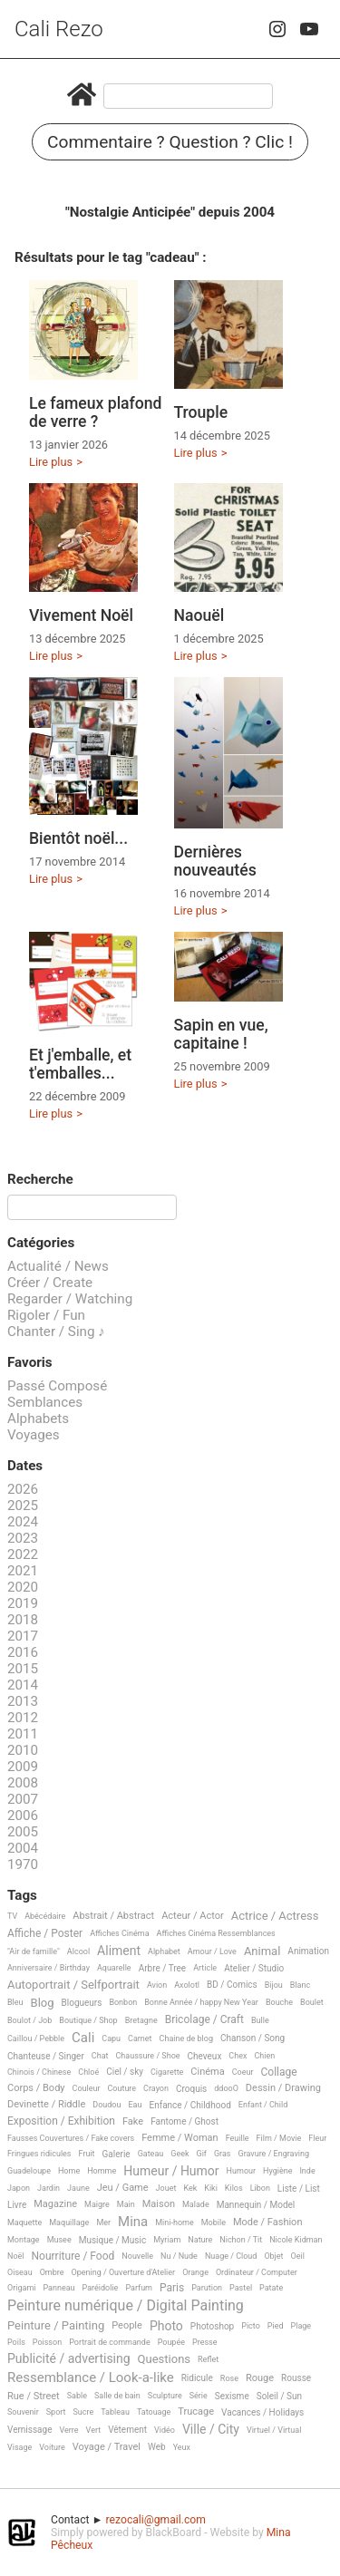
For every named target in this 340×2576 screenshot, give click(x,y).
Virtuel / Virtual (274, 2430)
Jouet (166, 2188)
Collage (279, 2072)
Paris (172, 2288)
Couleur (87, 2088)
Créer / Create (49, 1282)
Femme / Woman (180, 2138)
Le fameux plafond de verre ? (95, 412)
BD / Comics (232, 1984)
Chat (100, 2055)
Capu (111, 2038)
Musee (59, 2239)
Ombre (52, 2272)
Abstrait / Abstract (113, 1916)
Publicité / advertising (69, 2359)
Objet (273, 2256)
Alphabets (38, 1418)
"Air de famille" (33, 1951)
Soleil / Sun (279, 2396)
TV (12, 1916)
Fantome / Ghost (185, 2121)
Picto (250, 2325)
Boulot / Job (29, 2020)
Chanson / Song (252, 2038)
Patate (271, 2287)
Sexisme (232, 2396)
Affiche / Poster (45, 1934)
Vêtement (127, 2430)
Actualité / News (58, 1266)
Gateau (151, 2153)
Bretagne (141, 2020)
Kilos (234, 2188)
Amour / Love (212, 1951)
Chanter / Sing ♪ (56, 1331)
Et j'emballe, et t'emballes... (80, 1064)
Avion (157, 1985)
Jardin (48, 2188)
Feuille (237, 2138)
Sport (56, 2412)
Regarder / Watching (69, 1299)
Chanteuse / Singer (45, 2056)
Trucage (196, 2411)
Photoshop (212, 2326)
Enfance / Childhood (189, 2105)
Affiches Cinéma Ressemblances (216, 1933)
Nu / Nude (179, 2256)
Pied (275, 2325)
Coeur (243, 2072)
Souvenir (23, 2412)
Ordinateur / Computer (256, 2272)
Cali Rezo (59, 29)
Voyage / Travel (107, 2447)
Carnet (140, 2038)
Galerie (116, 2154)
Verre (68, 2430)
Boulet (312, 2002)
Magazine (55, 2204)
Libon (260, 2188)
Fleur (317, 2138)
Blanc (300, 1985)
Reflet (208, 2359)
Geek (179, 2153)
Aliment (119, 1951)
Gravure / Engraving (274, 2153)
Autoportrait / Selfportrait (73, 1985)
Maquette (24, 2222)
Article (205, 1967)
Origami (21, 2287)
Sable (77, 2395)
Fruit (87, 2153)
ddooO (226, 2088)
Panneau (58, 2287)
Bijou (274, 1985)
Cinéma (207, 2072)
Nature (200, 2239)
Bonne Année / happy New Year (201, 2002)
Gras (222, 2153)
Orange (195, 2272)
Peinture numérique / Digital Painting (125, 2306)
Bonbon (123, 2002)
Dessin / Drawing (283, 2088)
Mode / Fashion (268, 2222)
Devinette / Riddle (46, 2104)
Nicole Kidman (295, 2239)
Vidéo (164, 2430)
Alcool (78, 1951)
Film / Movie (279, 2138)
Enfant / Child (262, 2104)
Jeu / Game (123, 2188)
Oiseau (20, 2272)
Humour (241, 2170)
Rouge (260, 2378)
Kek (190, 2188)
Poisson (47, 2342)
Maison (158, 2204)
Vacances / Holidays (262, 2412)
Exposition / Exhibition (61, 2121)
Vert (94, 2430)
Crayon (156, 2088)
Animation (308, 1951)
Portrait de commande (110, 2342)
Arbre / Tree (163, 1968)
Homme (101, 2170)
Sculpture (165, 2395)
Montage (23, 2239)
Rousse (296, 2378)
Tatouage (153, 2412)
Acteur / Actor (192, 1916)
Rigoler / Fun (46, 1315)
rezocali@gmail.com (156, 2519)
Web (157, 2447)
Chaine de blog (186, 2038)
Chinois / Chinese (39, 2072)
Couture (121, 2088)
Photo (166, 2326)
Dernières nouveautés (215, 861)
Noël (15, 2256)
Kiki (211, 2188)
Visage (19, 2447)
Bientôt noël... (78, 838)
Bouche (279, 2002)
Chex (237, 2055)
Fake (132, 2121)
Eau (134, 2104)
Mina (133, 2222)
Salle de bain (117, 2395)
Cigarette (167, 2072)
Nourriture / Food (73, 2256)
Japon (18, 2188)
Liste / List (298, 2188)
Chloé (88, 2072)
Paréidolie (101, 2287)
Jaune (78, 2188)
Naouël (199, 615)
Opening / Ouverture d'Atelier (124, 2272)
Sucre (83, 2412)
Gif (202, 2153)
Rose (229, 2378)
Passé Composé (57, 1386)
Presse (204, 2342)
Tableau (115, 2412)
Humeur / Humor (171, 2171)
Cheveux (205, 2056)
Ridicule (197, 2378)
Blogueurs (82, 2003)
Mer (103, 2222)
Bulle (260, 2020)
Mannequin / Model (256, 2205)
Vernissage (29, 2430)
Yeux (181, 2447)
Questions (164, 2359)
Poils (16, 2342)
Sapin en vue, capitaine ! (221, 1034)
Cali (83, 2038)
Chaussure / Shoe (147, 2055)
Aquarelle (114, 1967)
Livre (16, 2205)
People (127, 2325)
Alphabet (164, 1951)
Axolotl (186, 1985)
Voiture (52, 2447)
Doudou (106, 2104)
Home (69, 2170)
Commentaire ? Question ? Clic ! (170, 141)
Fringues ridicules (39, 2153)
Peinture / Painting (55, 2325)
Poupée (171, 2342)
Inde (307, 2170)
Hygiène (277, 2170)
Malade (195, 2204)
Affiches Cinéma (119, 1933)
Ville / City (210, 2430)
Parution (206, 2287)
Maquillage (69, 2222)
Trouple (201, 412)
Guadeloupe (29, 2170)
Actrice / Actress (275, 1916)
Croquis (191, 2089)
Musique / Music (113, 2240)
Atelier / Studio (254, 1968)
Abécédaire (44, 1916)
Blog (42, 2003)
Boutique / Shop (88, 2020)
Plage (301, 2325)
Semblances (45, 1402)
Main (126, 2204)
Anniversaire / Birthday (48, 1967)
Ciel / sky (124, 2072)
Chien (264, 2055)
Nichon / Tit (240, 2239)
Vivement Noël (81, 615)
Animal (262, 1951)
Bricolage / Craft (204, 2020)
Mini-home (174, 2222)
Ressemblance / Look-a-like (90, 2378)
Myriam (166, 2239)
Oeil (298, 2256)
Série (198, 2395)
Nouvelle (137, 2256)
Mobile (213, 2222)
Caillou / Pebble (35, 2038)
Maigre (97, 2204)
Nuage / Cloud (231, 2256)
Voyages (33, 1435)
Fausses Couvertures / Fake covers (70, 2138)
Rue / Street (33, 2396)
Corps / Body (36, 2088)
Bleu (15, 2002)
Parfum (138, 2287)
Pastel (240, 2287)
